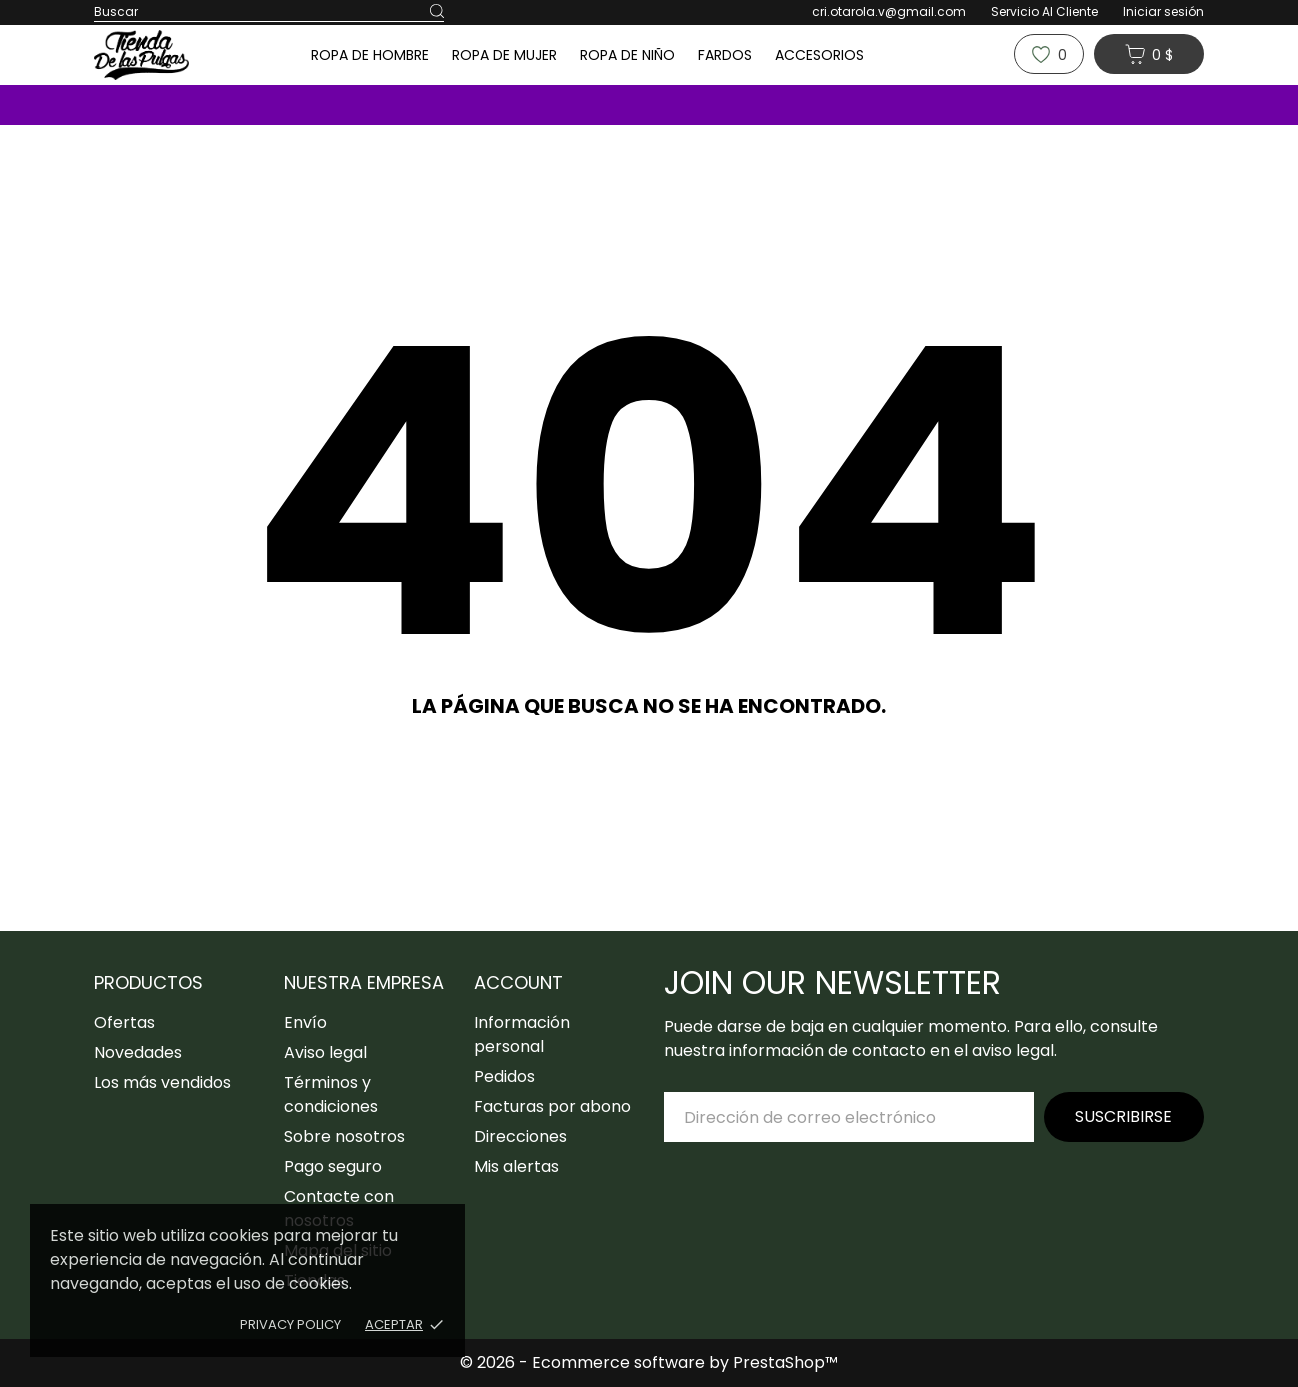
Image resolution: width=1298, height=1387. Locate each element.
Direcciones (520, 1136)
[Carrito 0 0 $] (1149, 54)
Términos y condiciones (331, 1094)
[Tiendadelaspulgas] (174, 55)
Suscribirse (1123, 1116)
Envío (305, 1022)
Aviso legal (325, 1052)
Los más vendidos (162, 1082)
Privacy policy (290, 1324)
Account (518, 982)
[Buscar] (437, 12)
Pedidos (504, 1076)
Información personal (522, 1034)
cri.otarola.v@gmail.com (889, 11)
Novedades (138, 1052)
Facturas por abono (552, 1106)
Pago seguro (333, 1166)
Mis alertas (516, 1166)
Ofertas (124, 1022)
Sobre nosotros (344, 1136)
